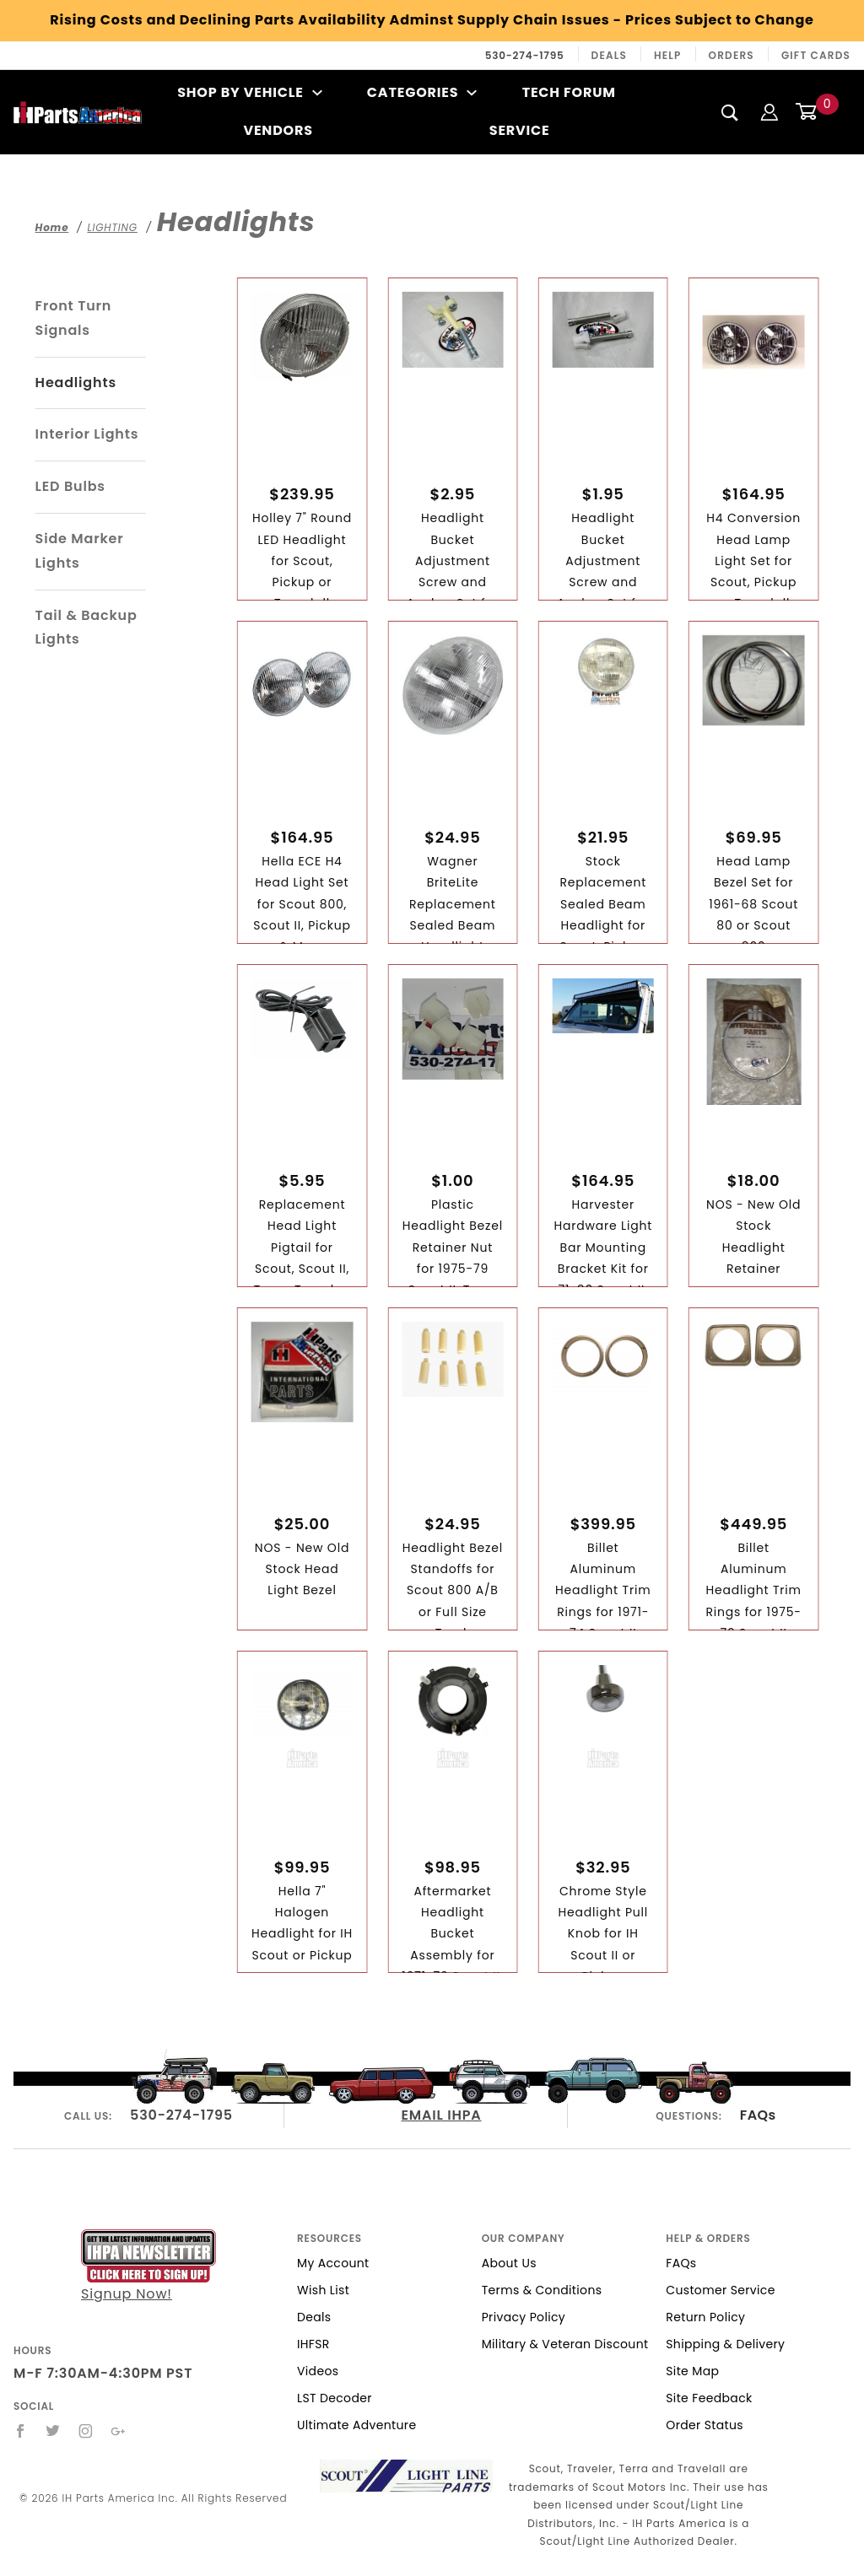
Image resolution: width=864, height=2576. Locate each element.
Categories (422, 92)
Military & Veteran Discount (565, 2344)
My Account (333, 2263)
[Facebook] (21, 2431)
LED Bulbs (70, 486)
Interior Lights (87, 434)
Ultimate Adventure (356, 2425)
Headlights (75, 382)
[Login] (769, 111)
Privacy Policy (523, 2317)
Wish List (323, 2290)
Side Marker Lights (79, 551)
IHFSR (313, 2344)
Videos (317, 2371)
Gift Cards (815, 55)
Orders (731, 55)
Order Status (704, 2425)
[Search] (730, 112)
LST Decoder (334, 2398)
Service (519, 130)
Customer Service (720, 2290)
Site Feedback (709, 2398)
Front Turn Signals (73, 318)
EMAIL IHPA (442, 2115)
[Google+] (118, 2431)
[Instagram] (86, 2431)
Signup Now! (148, 2266)
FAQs (758, 2115)
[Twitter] (53, 2431)
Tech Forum (569, 92)
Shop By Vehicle (249, 92)
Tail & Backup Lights (86, 627)
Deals (609, 55)
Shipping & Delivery (725, 2344)
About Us (509, 2263)
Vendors (277, 130)
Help (668, 55)
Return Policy (705, 2317)
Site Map (692, 2371)
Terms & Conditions (542, 2290)
